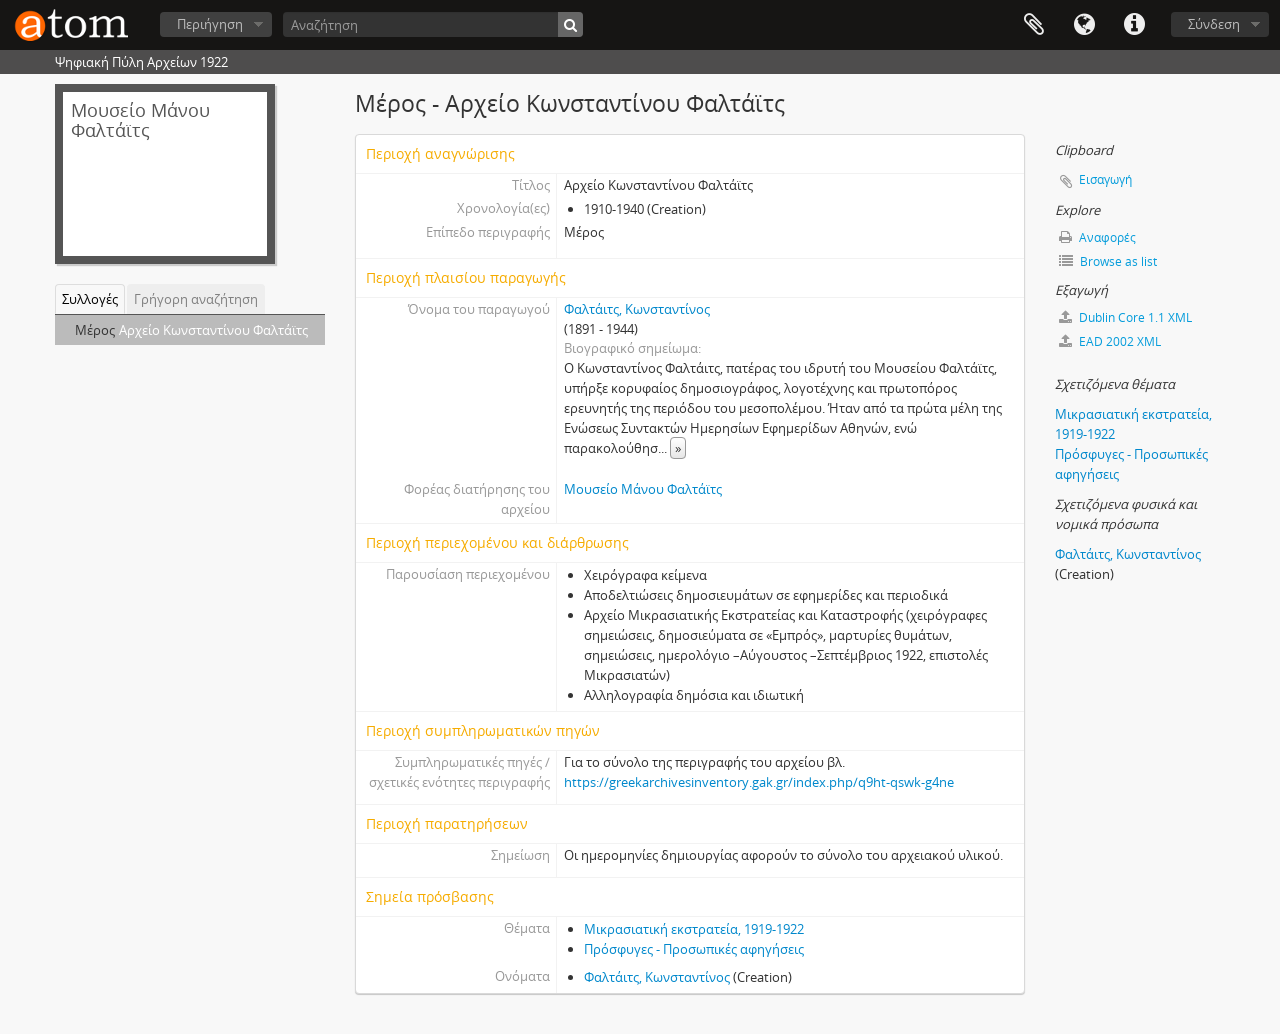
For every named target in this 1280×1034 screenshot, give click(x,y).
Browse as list (1108, 261)
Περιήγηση (210, 24)
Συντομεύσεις (1134, 25)
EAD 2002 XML (1110, 341)
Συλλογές (90, 299)
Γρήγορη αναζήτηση (196, 299)
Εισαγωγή (1105, 179)
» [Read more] (678, 448)
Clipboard (1034, 25)
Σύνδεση (1214, 24)
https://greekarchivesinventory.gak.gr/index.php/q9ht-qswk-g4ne (759, 782)
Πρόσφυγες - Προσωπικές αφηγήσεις (694, 949)
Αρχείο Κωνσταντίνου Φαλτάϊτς (213, 330)
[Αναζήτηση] (433, 24)
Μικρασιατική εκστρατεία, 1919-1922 (694, 929)
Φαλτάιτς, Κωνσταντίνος (637, 309)
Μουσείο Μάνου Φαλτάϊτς (643, 489)
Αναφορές (1097, 237)
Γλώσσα (1084, 25)
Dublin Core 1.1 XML (1125, 317)
